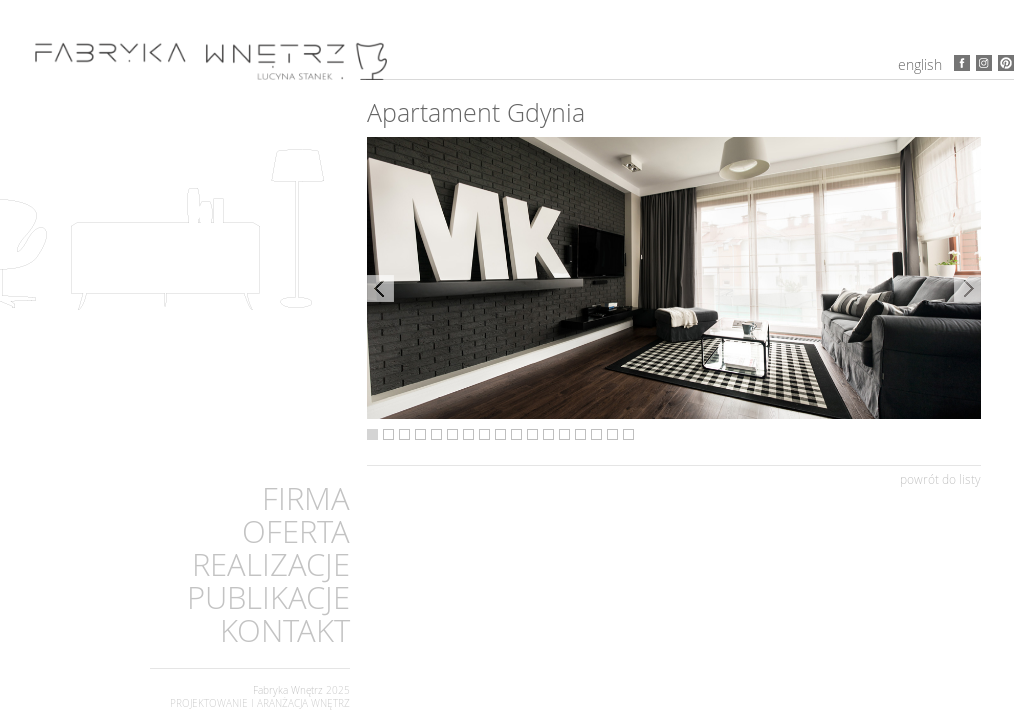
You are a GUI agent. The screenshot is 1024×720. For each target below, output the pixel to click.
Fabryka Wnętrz (288, 690)
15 (596, 434)
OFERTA (296, 531)
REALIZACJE (271, 564)
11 (532, 434)
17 (628, 434)
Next (967, 288)
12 (548, 434)
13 (564, 434)
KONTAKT (285, 630)
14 (580, 434)
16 (612, 434)
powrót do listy (940, 479)
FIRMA (306, 498)
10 (516, 434)
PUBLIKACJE (268, 597)
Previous (380, 288)
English (920, 64)
